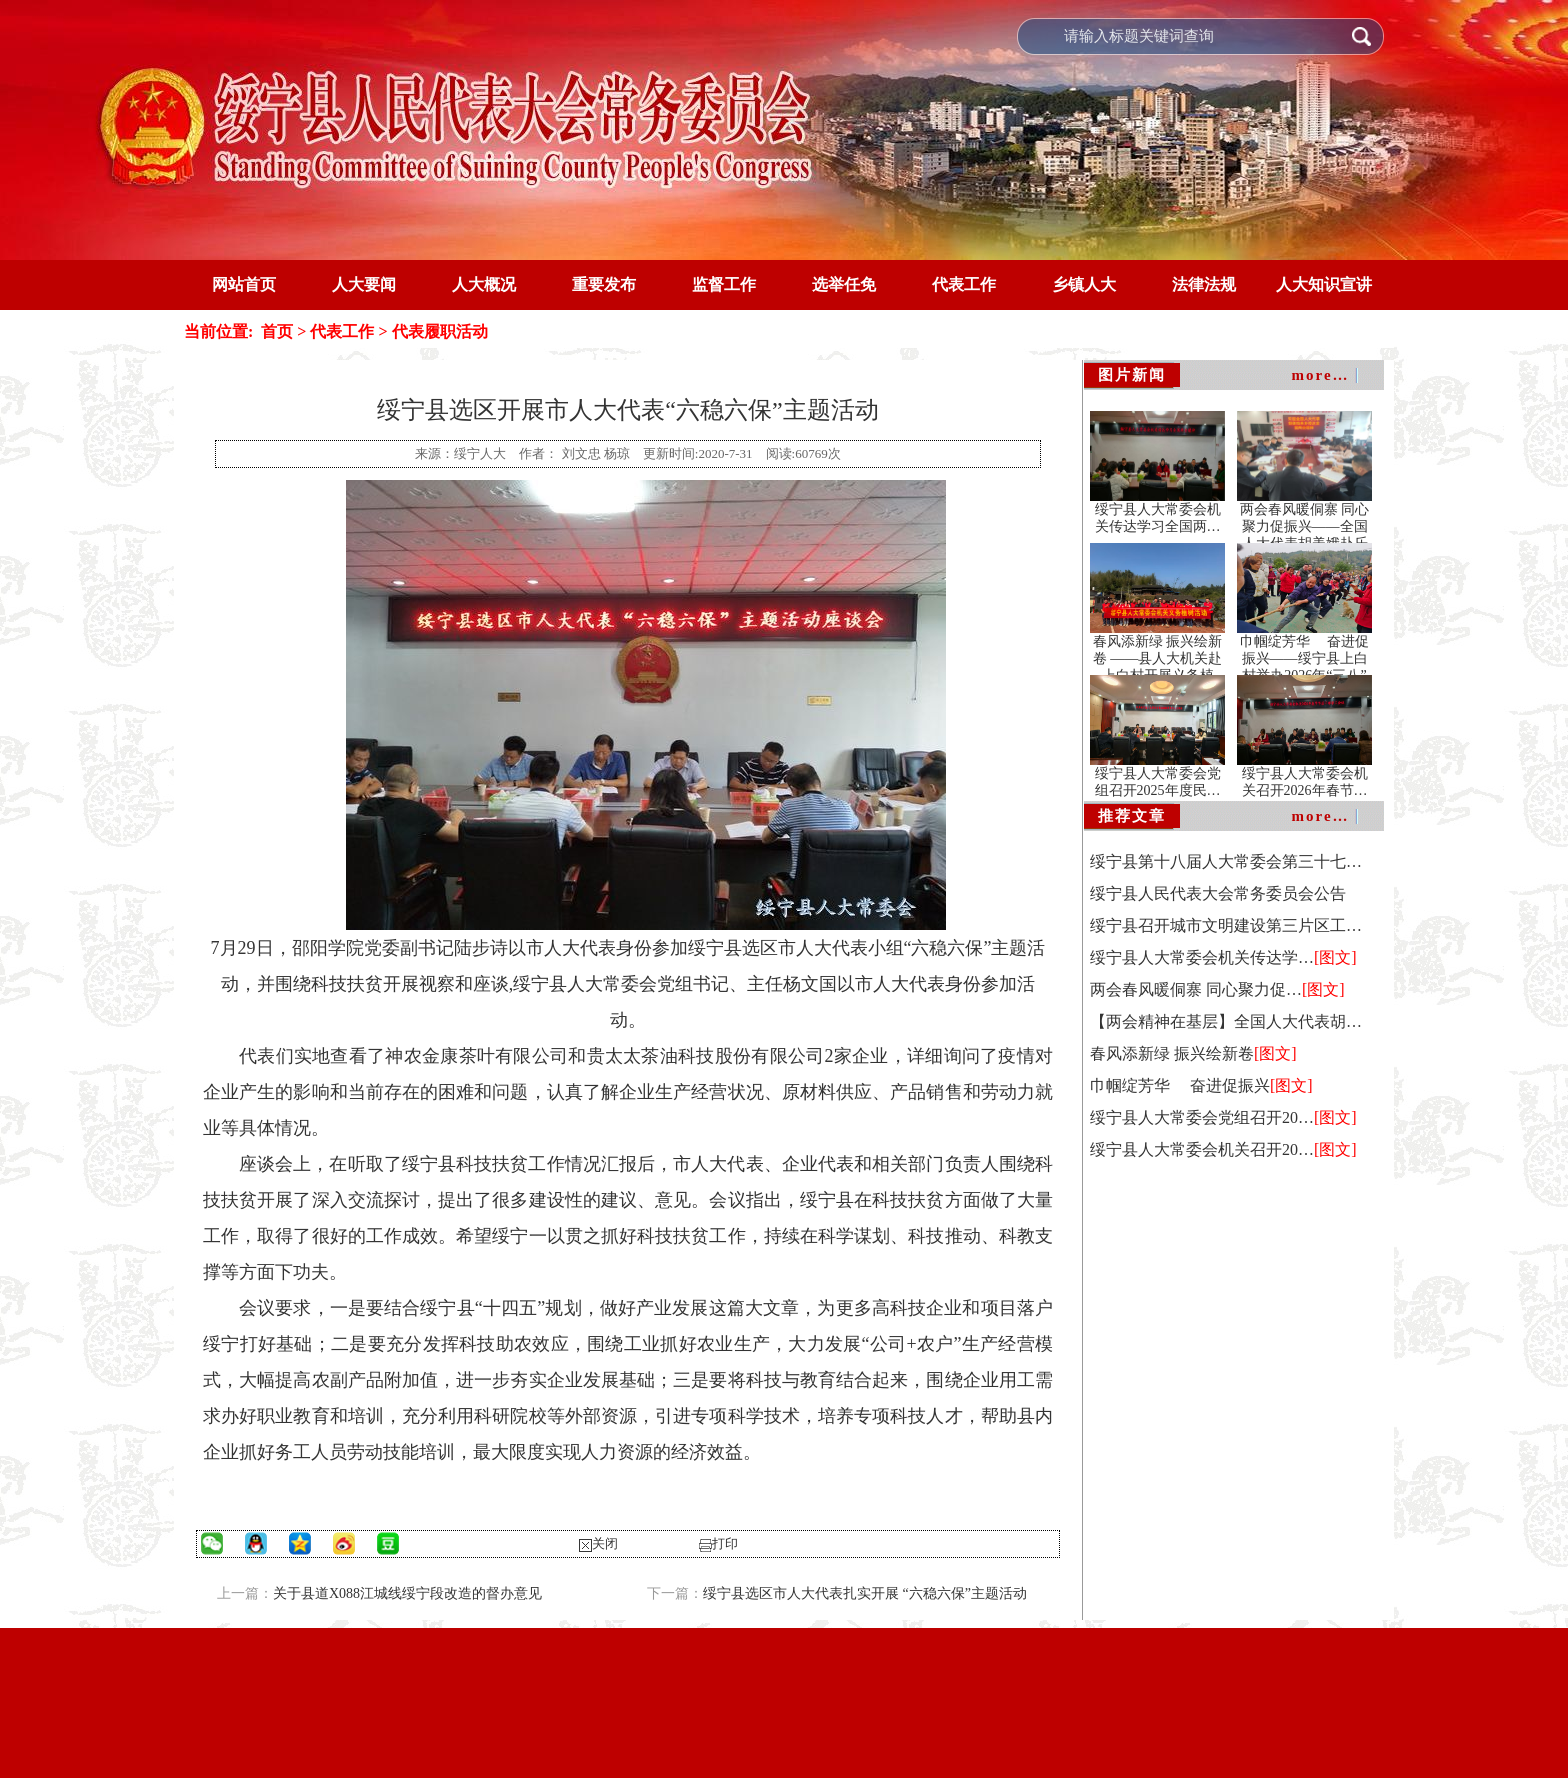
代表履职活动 (440, 331)
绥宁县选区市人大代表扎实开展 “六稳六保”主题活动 (865, 1593)
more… (1321, 375)
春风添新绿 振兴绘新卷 (1172, 1053)
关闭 (605, 1543)
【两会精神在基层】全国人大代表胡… (1226, 1021)
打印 (725, 1543)
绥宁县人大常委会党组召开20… (1202, 1117)
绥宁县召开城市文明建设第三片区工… (1226, 925)
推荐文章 (1132, 816)
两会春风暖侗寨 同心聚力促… (1196, 989)
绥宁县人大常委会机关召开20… (1202, 1149)
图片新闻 (1132, 375)
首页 (277, 331)
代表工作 (340, 331)
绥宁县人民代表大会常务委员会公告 (1218, 893)
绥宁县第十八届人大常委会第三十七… (1226, 861)
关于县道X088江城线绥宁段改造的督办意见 (407, 1593)
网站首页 (244, 284)
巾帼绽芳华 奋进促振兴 (1180, 1085)
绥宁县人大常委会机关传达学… (1202, 957)
